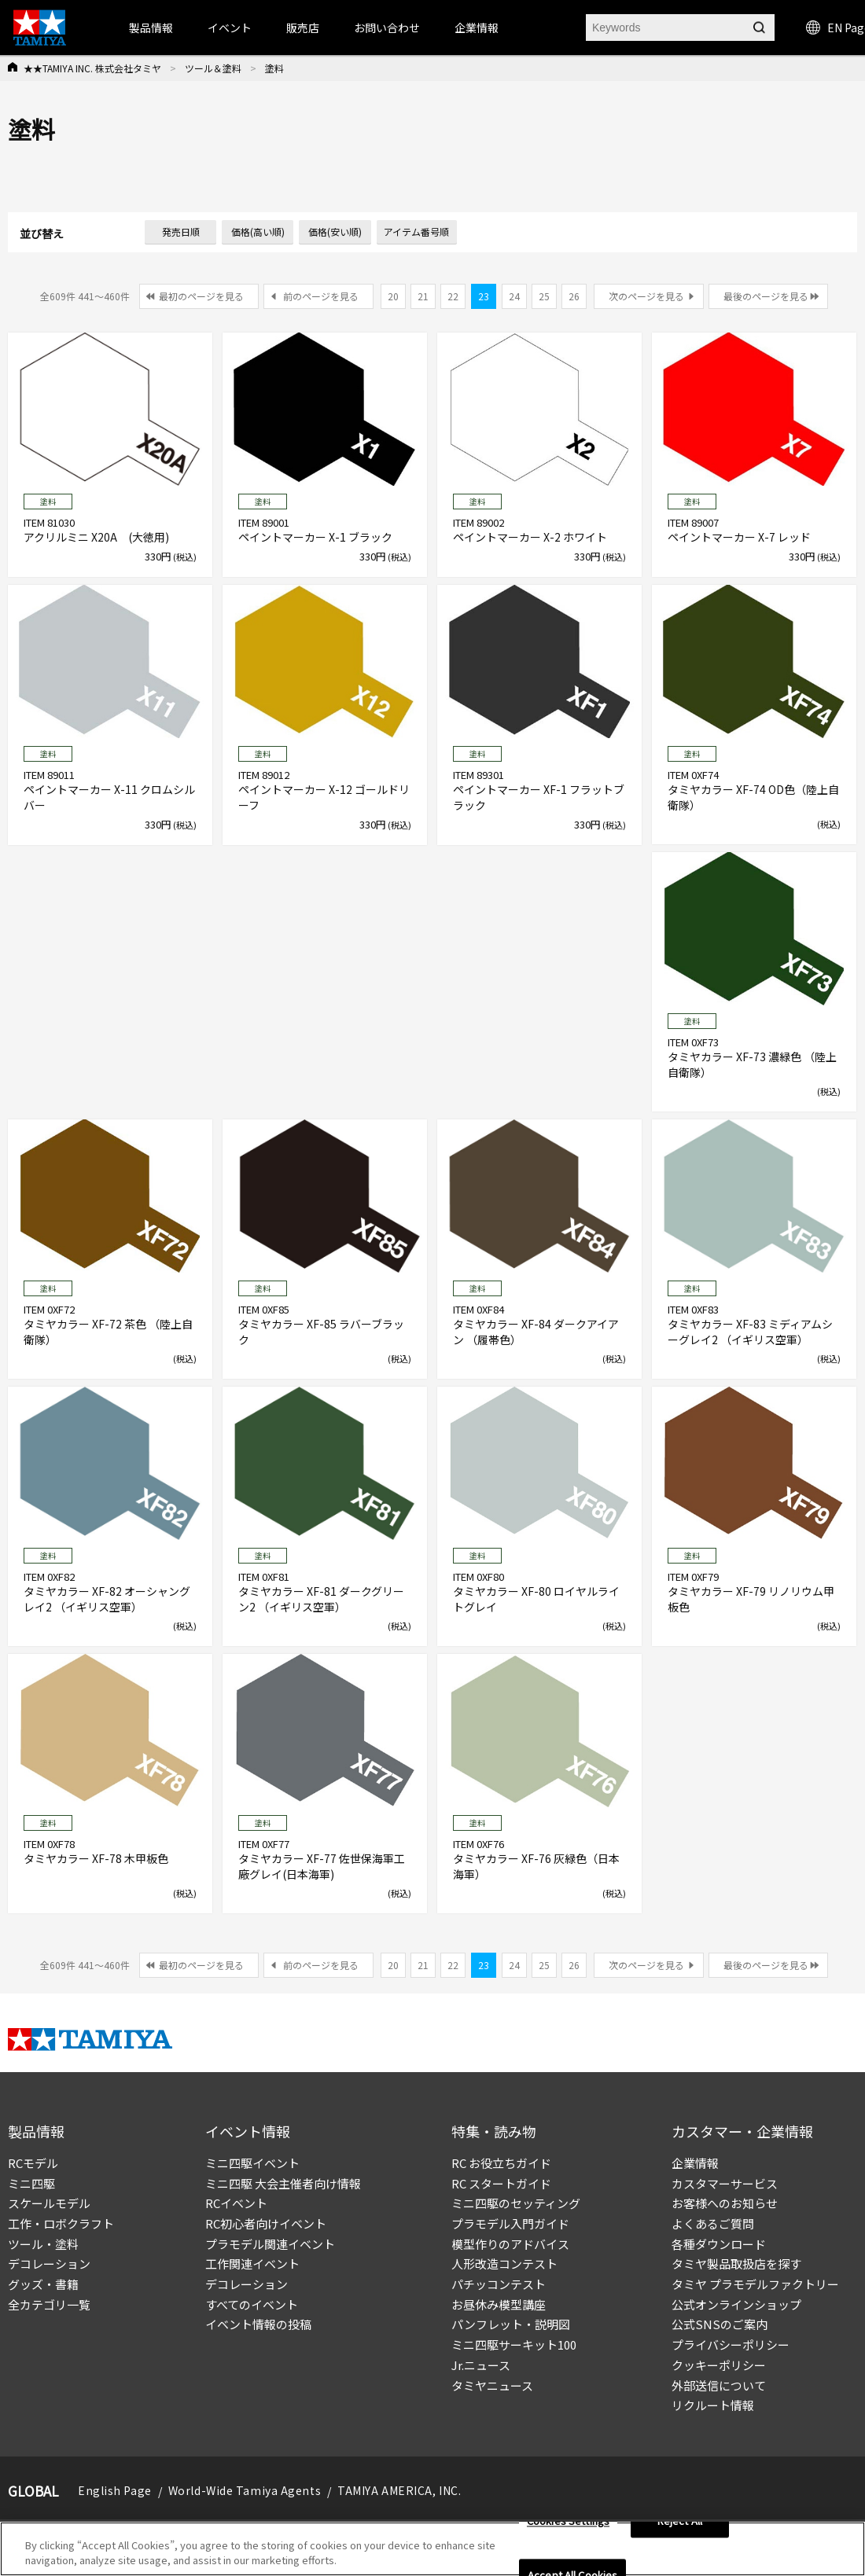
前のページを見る (321, 296)
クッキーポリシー (719, 2365)
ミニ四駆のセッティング (515, 2203)
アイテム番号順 (416, 231)
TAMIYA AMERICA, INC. (399, 2490)
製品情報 (151, 27)
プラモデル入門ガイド (510, 2223)
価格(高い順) (258, 231)
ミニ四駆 (31, 2183)
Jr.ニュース (480, 2365)
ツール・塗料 (43, 2244)
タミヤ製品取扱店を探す (736, 2263)
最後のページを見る (765, 296)
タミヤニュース (492, 2385)
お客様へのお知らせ (725, 2203)
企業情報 (695, 2163)
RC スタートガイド (501, 2183)
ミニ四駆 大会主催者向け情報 (283, 2183)
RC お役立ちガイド (501, 2163)
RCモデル (33, 2163)
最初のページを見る (201, 296)
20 (393, 296)
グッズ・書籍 (43, 2284)
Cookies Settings (568, 2526)
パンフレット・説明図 (510, 2324)
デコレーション (49, 2263)
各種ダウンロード (719, 2244)
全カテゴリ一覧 (49, 2304)
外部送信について (719, 2385)
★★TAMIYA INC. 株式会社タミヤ (92, 68)
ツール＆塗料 (213, 68)
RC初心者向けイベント (265, 2223)
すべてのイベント (251, 2304)
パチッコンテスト (498, 2284)
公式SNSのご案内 (719, 2324)
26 (574, 296)
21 (423, 296)
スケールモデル (49, 2203)
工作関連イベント (252, 2263)
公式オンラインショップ (736, 2304)
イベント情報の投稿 (258, 2324)
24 (514, 296)
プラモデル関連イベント (270, 2244)
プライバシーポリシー (731, 2344)
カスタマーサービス (725, 2183)
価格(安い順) (335, 231)
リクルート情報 (713, 2405)
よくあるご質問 (713, 2223)
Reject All (679, 2526)
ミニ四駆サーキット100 (513, 2344)
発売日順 (181, 231)
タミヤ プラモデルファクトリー (755, 2284)
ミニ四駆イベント (252, 2163)
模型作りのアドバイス (510, 2244)
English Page (115, 2490)
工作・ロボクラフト (61, 2223)
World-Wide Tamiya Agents (244, 2490)
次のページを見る (646, 296)
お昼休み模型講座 (498, 2304)
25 (544, 296)
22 (452, 296)
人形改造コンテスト (504, 2263)
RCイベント (236, 2203)
